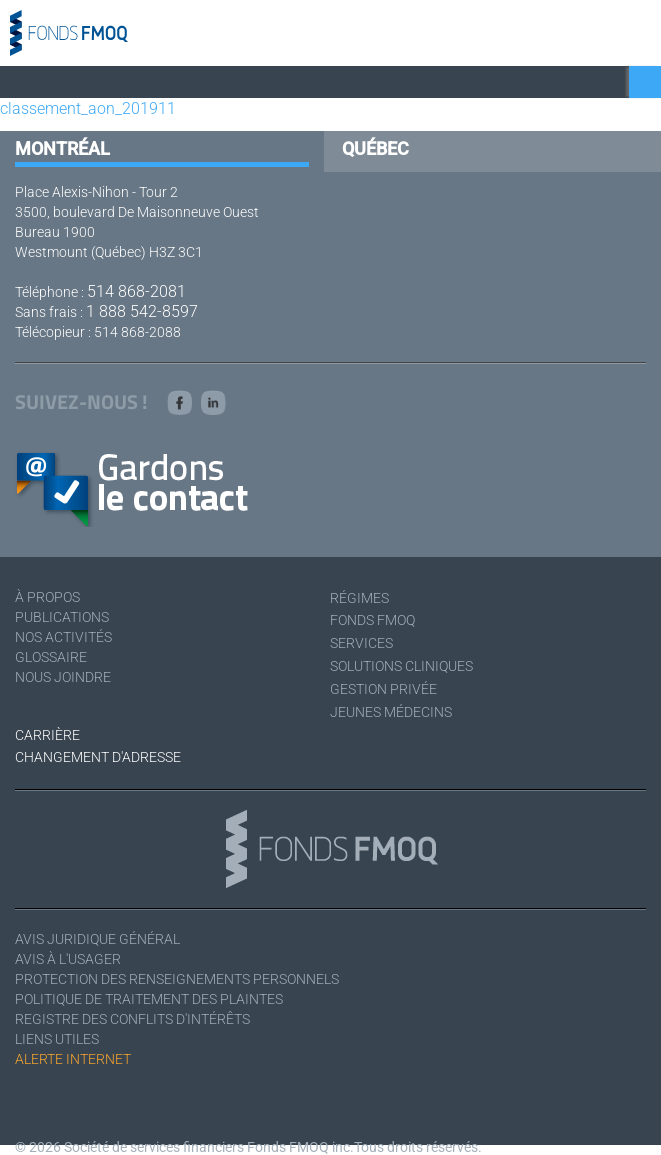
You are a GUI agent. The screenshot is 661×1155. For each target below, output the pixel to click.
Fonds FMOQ (372, 620)
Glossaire (51, 657)
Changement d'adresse (98, 757)
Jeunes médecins (391, 712)
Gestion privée (383, 689)
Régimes (359, 598)
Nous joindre (63, 677)
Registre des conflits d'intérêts (132, 1019)
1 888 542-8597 (142, 311)
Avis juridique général (97, 939)
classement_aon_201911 (88, 108)
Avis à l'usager (68, 959)
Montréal (62, 148)
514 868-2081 (136, 291)
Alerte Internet (73, 1059)
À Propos (47, 597)
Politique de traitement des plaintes (149, 999)
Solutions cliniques (401, 666)
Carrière (47, 735)
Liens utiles (57, 1039)
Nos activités (63, 637)
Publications (62, 617)
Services (361, 643)
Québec (375, 148)
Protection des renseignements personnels (177, 979)
